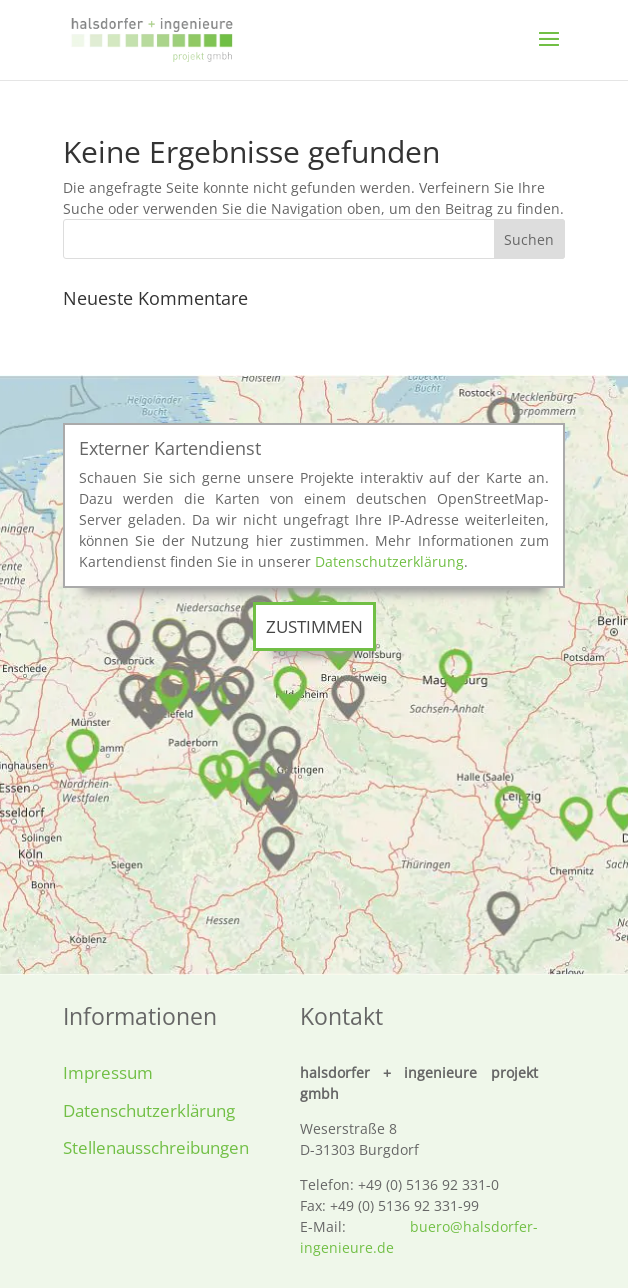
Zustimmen (314, 626)
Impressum (108, 1072)
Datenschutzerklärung (389, 561)
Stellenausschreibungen (156, 1147)
